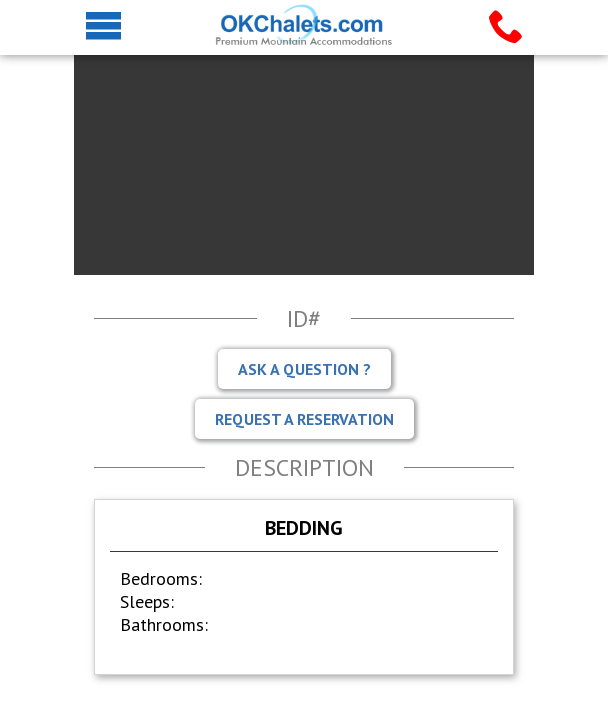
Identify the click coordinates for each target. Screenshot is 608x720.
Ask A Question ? (304, 369)
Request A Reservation (304, 419)
